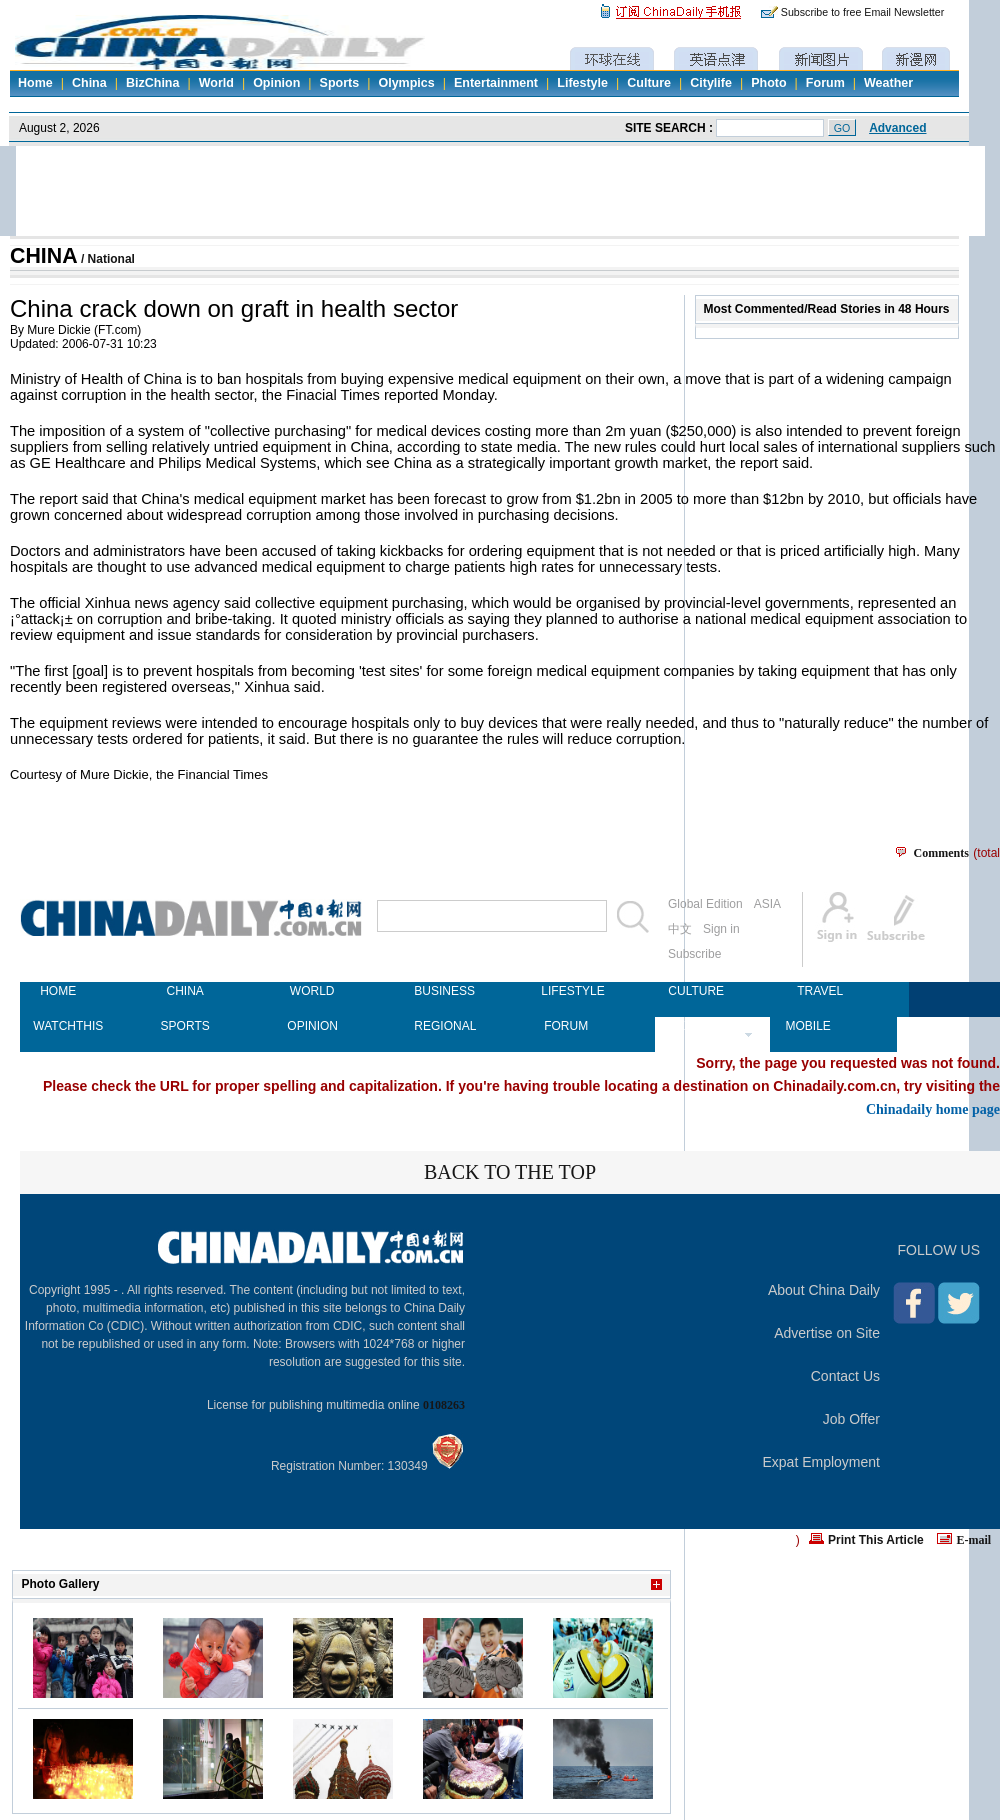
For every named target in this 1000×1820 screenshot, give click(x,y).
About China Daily (824, 1290)
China (89, 83)
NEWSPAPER (693, 1026)
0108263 (444, 1405)
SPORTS (185, 1026)
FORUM (566, 1026)
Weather (888, 83)
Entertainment (496, 83)
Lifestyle (582, 83)
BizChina (152, 83)
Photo (768, 83)
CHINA (44, 256)
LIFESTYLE (566, 991)
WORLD (312, 991)
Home (35, 83)
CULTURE (693, 991)
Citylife (711, 83)
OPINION (312, 1026)
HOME (58, 991)
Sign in (721, 929)
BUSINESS (439, 991)
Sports (340, 83)
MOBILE (807, 1026)
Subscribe (694, 954)
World (216, 83)
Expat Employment (822, 1462)
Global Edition (705, 904)
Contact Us (845, 1376)
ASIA (767, 904)
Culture (649, 83)
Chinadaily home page (933, 1109)
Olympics (406, 83)
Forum (825, 83)
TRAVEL (820, 991)
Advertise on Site (827, 1333)
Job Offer (851, 1419)
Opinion (276, 83)
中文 (680, 929)
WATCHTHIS (58, 1026)
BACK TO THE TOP (510, 1172)
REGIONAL (439, 1026)
